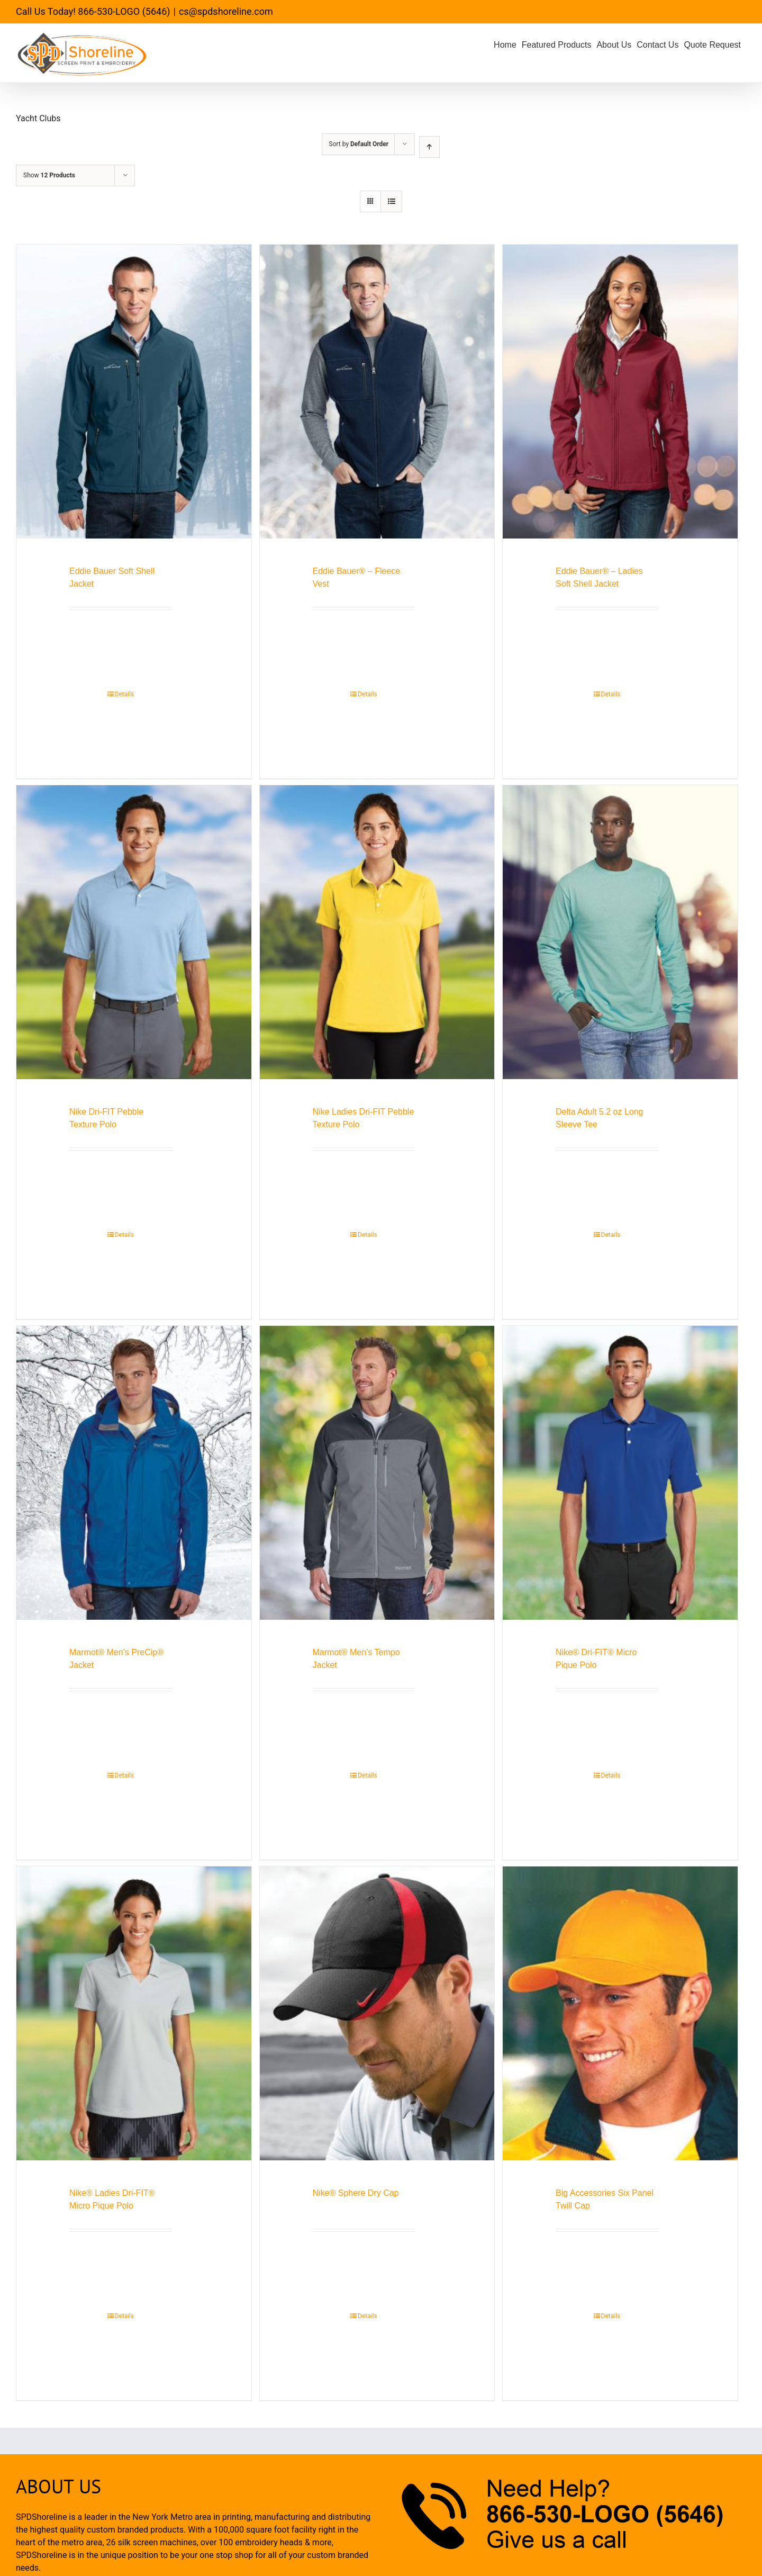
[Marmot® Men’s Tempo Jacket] (377, 1473)
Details (124, 694)
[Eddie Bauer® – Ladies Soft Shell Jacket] (620, 391)
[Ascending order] (429, 147)
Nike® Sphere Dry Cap (356, 2192)
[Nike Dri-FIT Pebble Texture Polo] (133, 932)
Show (49, 175)
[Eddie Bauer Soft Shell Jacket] (133, 391)
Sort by (359, 144)
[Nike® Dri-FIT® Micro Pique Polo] (620, 1473)
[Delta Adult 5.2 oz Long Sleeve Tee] (620, 932)
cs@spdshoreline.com (226, 11)
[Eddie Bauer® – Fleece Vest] (377, 391)
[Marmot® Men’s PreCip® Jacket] (133, 1473)
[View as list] (391, 201)
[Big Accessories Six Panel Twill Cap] (620, 2013)
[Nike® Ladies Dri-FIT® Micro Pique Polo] (133, 2013)
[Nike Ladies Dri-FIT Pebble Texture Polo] (377, 932)
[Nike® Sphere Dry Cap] (377, 2013)
